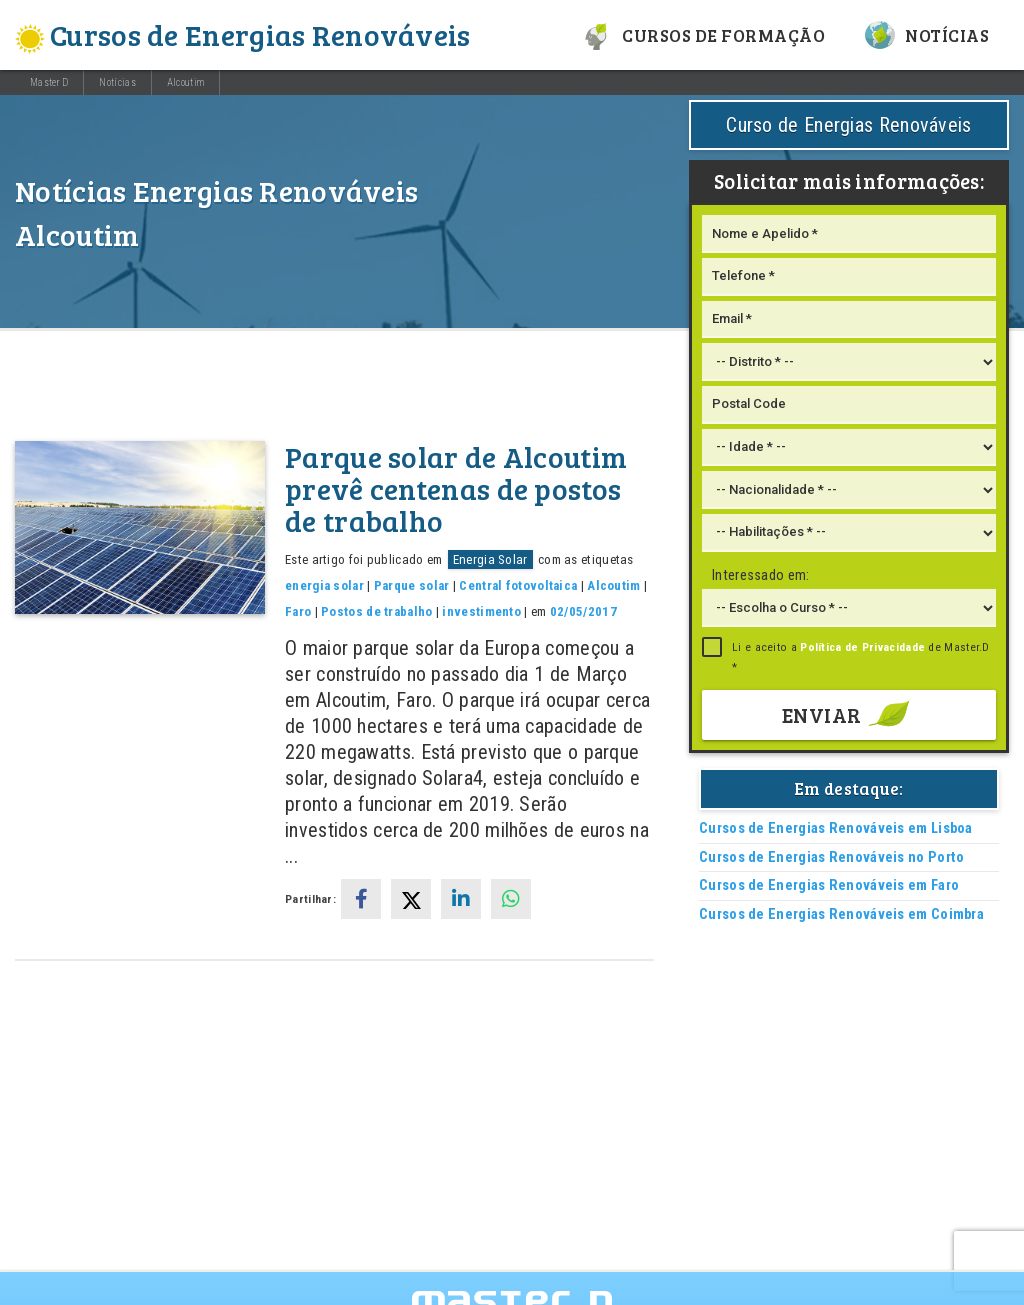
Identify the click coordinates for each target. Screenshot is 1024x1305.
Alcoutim (185, 82)
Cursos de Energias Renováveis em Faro (829, 885)
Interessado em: (761, 576)
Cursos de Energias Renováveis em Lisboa (836, 828)
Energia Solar (490, 559)
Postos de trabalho (376, 611)
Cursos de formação (703, 35)
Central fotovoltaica (518, 585)
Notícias (927, 35)
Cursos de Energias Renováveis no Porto (831, 857)
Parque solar (412, 585)
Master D (49, 82)
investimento (481, 611)
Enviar (849, 715)
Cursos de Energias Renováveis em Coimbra (841, 914)
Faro (298, 611)
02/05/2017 (583, 611)
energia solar (324, 585)
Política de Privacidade (862, 647)
